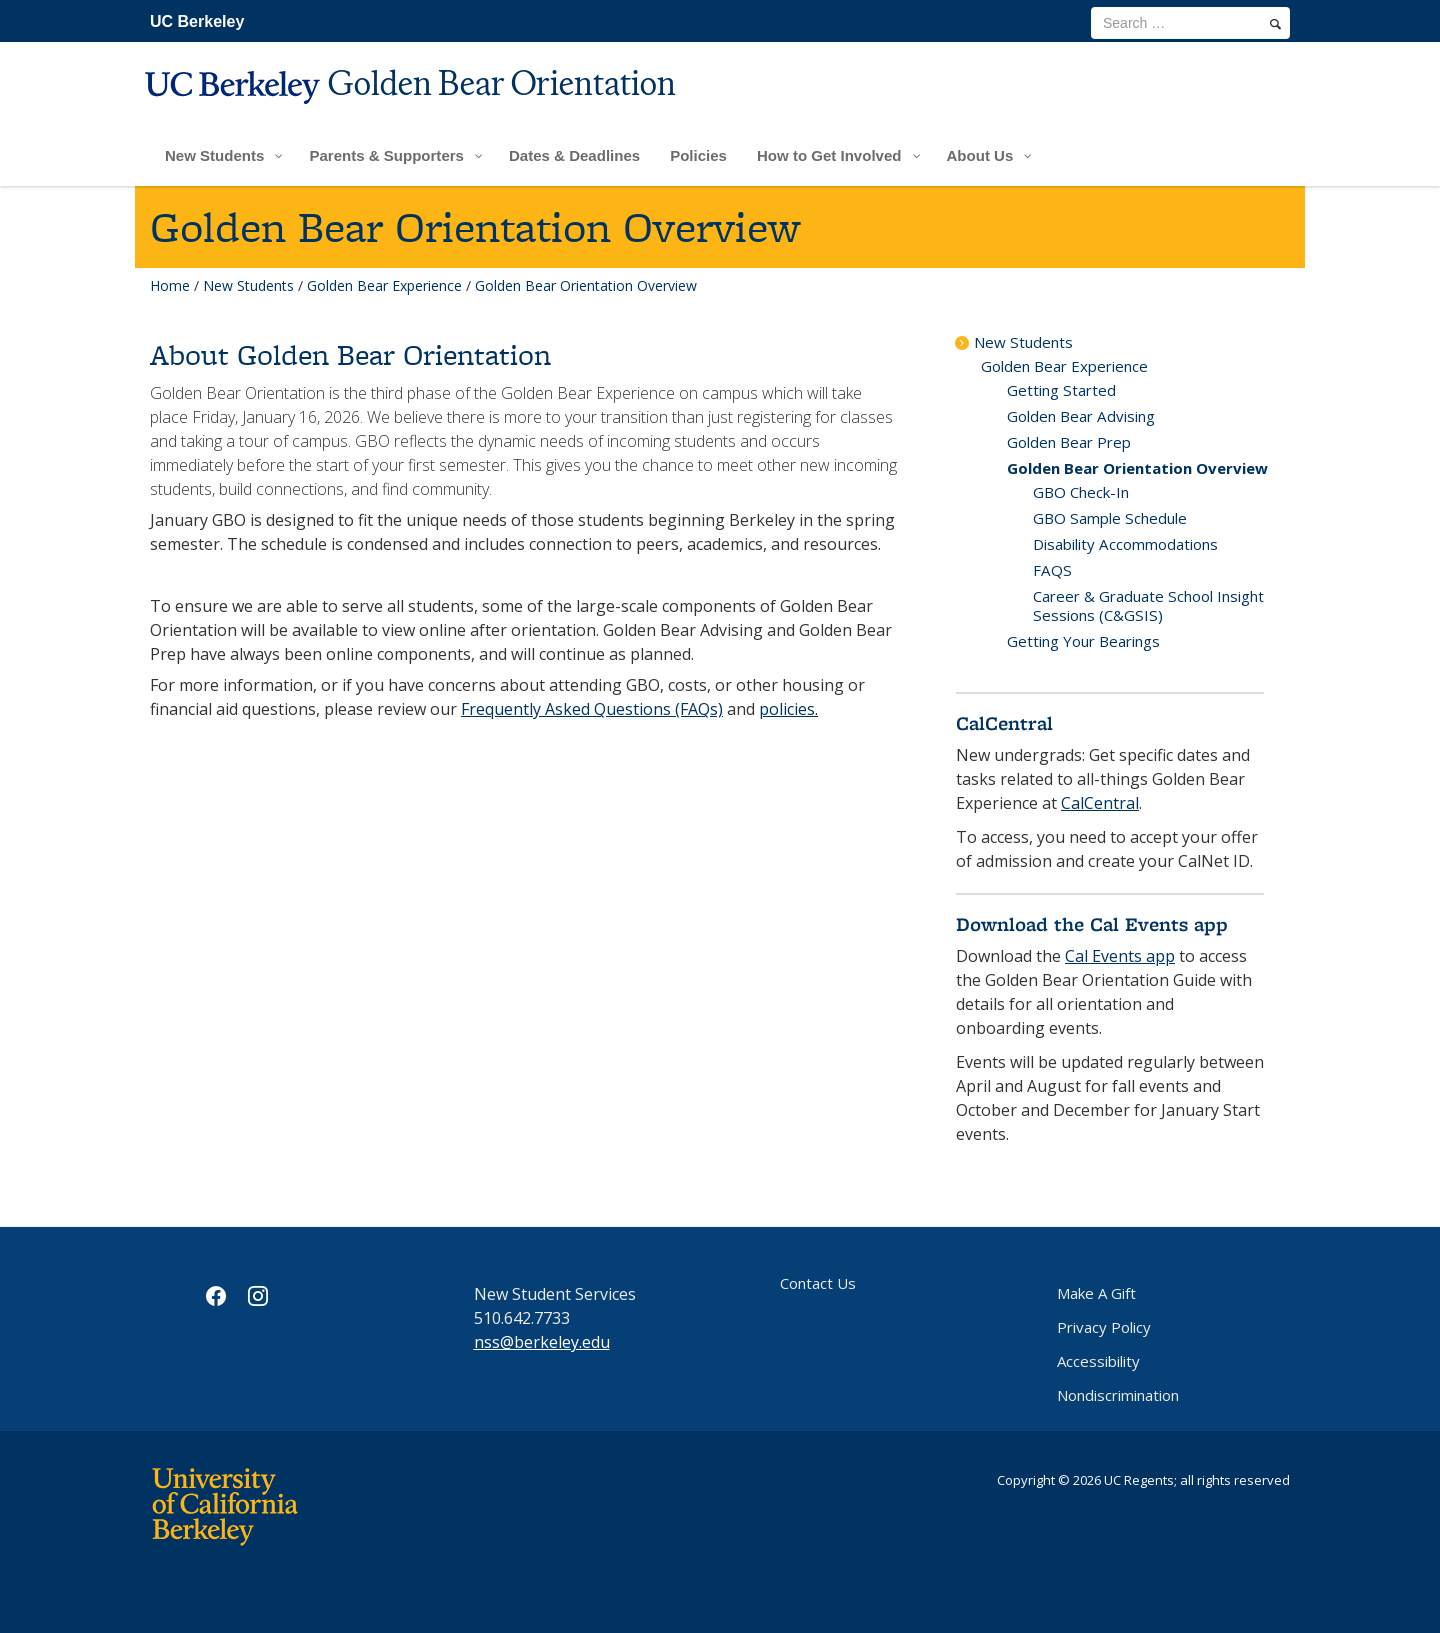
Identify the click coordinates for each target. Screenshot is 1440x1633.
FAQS (1052, 570)
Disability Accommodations (1125, 544)
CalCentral (1100, 803)
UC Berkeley (197, 21)
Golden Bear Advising (1081, 416)
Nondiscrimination (1118, 1395)
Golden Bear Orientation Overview (1137, 468)
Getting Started (1061, 390)
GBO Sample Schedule (1110, 518)
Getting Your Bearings (1083, 641)
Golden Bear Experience (384, 285)
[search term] (1190, 23)
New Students (248, 285)
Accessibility (1098, 1361)
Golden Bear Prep (1069, 442)
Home (170, 285)
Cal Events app (1120, 956)
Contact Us (818, 1283)
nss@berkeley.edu (542, 1342)
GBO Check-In (1081, 492)
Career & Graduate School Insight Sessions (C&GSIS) (1148, 605)
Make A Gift (1096, 1293)
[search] (1275, 24)
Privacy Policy (1104, 1327)
